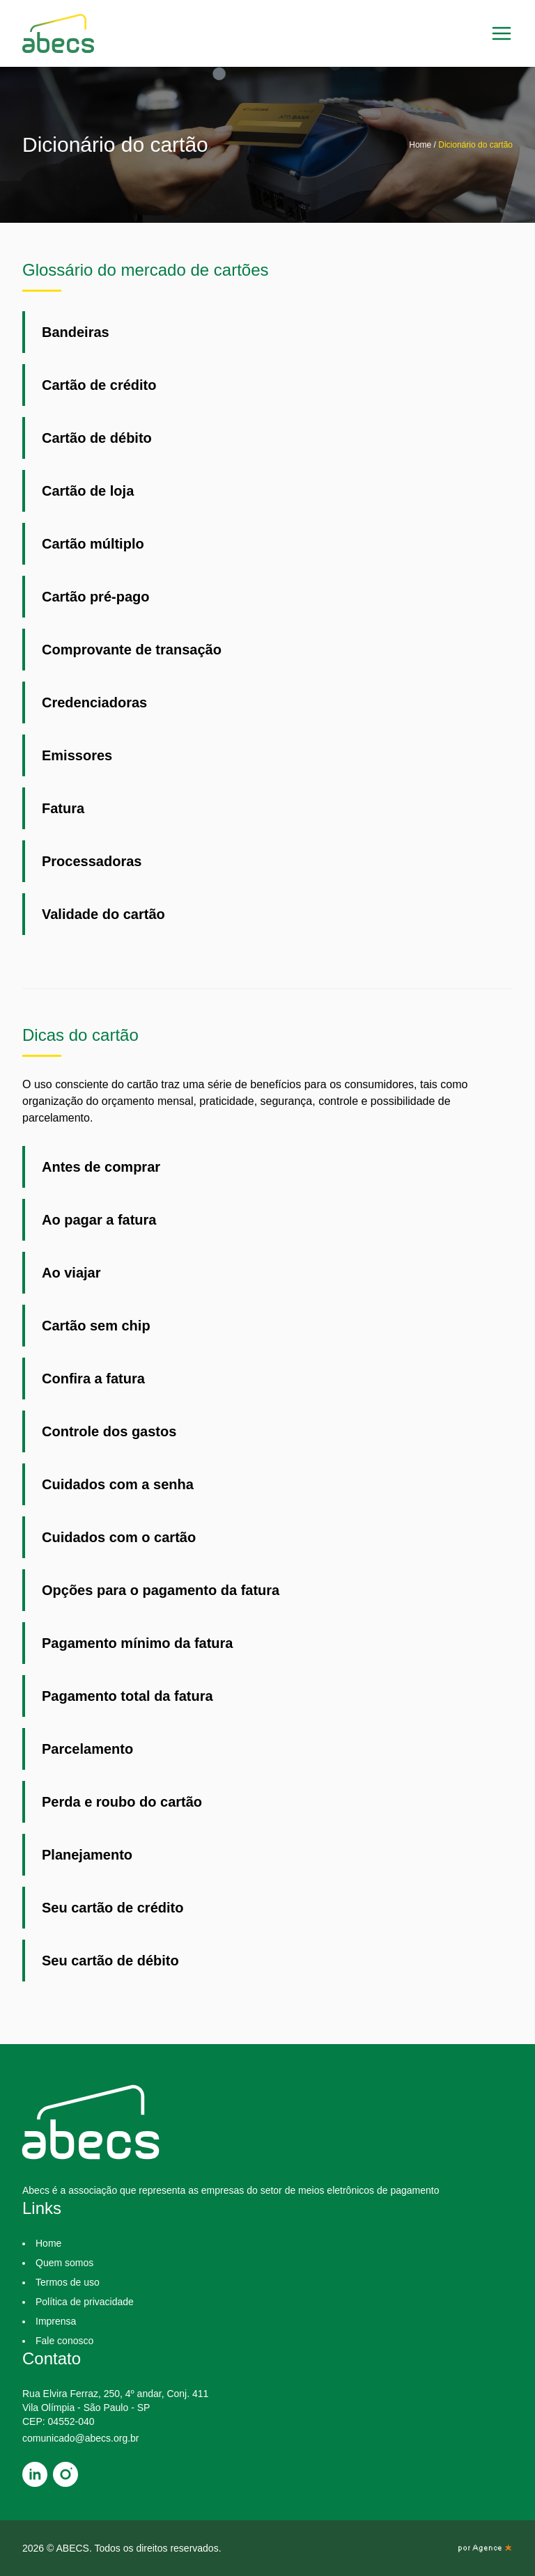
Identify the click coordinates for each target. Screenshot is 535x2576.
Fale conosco (64, 2340)
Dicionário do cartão (475, 145)
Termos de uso (68, 2282)
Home (421, 145)
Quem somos (64, 2262)
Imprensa (56, 2321)
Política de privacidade (85, 2301)
